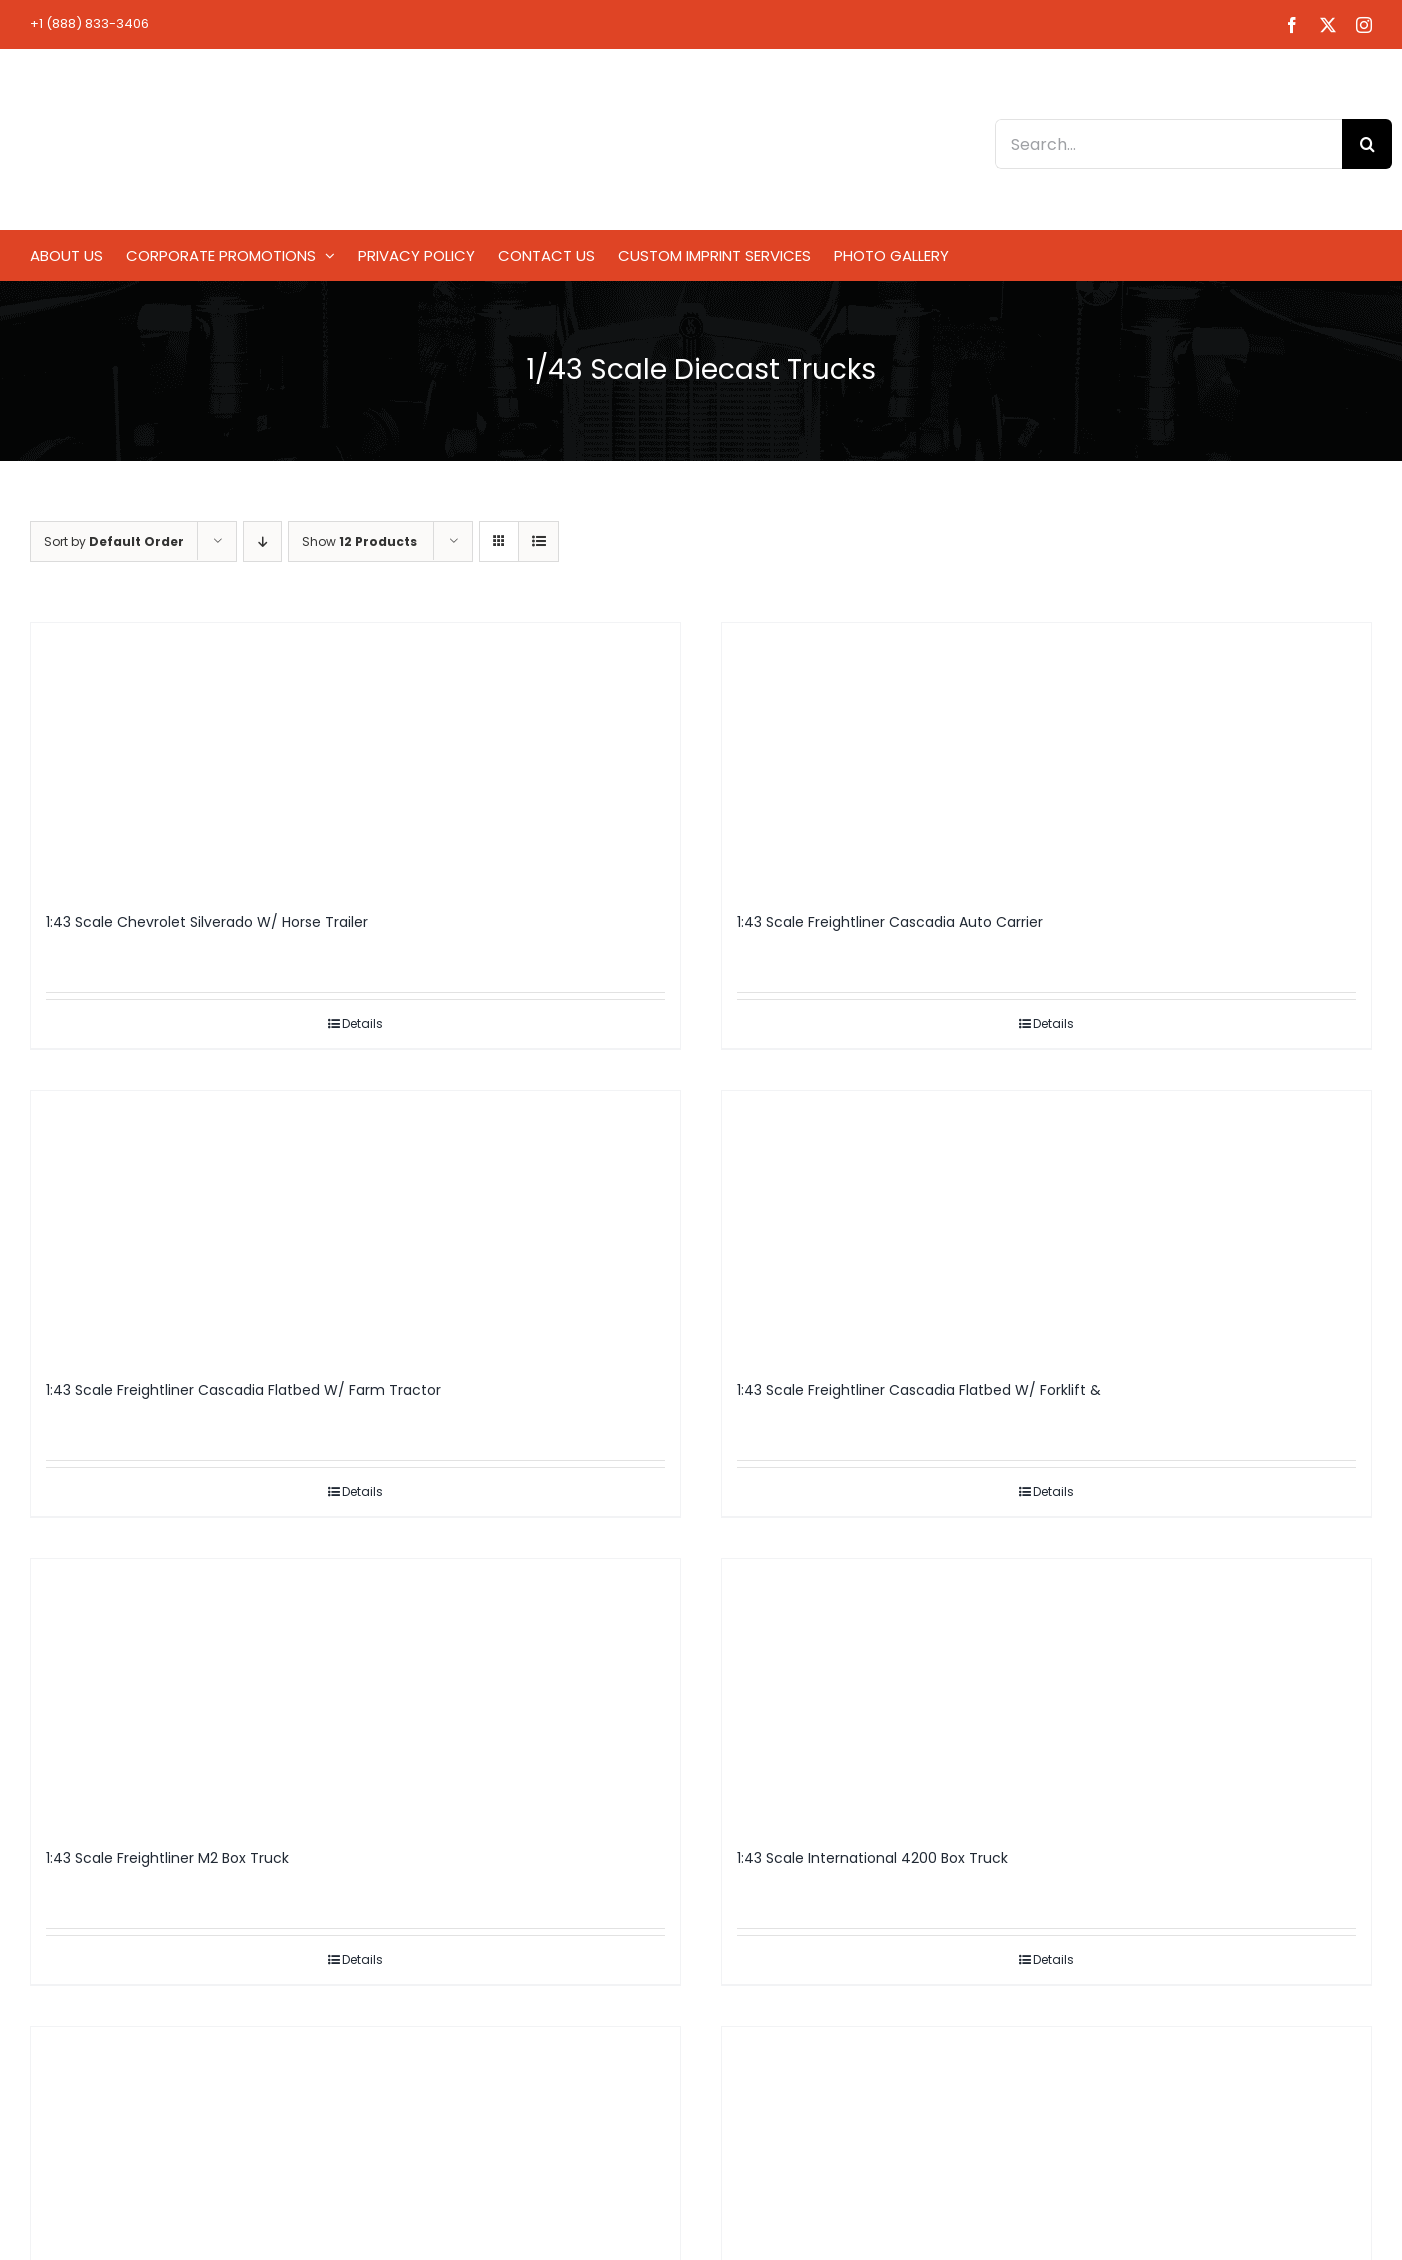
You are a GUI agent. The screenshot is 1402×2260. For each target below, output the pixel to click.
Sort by (114, 541)
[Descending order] (262, 541)
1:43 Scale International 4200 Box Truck (872, 1858)
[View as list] (538, 541)
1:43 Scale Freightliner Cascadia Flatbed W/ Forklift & (919, 1390)
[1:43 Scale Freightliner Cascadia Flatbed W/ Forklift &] (1046, 1226)
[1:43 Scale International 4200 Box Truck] (1046, 1694)
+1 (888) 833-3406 (89, 23)
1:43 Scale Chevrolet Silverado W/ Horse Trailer (207, 922)
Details (362, 1023)
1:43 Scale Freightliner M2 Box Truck (167, 1858)
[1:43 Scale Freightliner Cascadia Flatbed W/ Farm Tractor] (355, 1226)
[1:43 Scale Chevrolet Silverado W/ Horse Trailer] (355, 758)
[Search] (1367, 144)
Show (359, 541)
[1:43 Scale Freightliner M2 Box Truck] (355, 1694)
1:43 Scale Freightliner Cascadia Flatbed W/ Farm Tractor (243, 1390)
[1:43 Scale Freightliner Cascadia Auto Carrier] (1046, 758)
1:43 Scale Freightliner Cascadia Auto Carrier (890, 922)
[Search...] (1168, 144)
